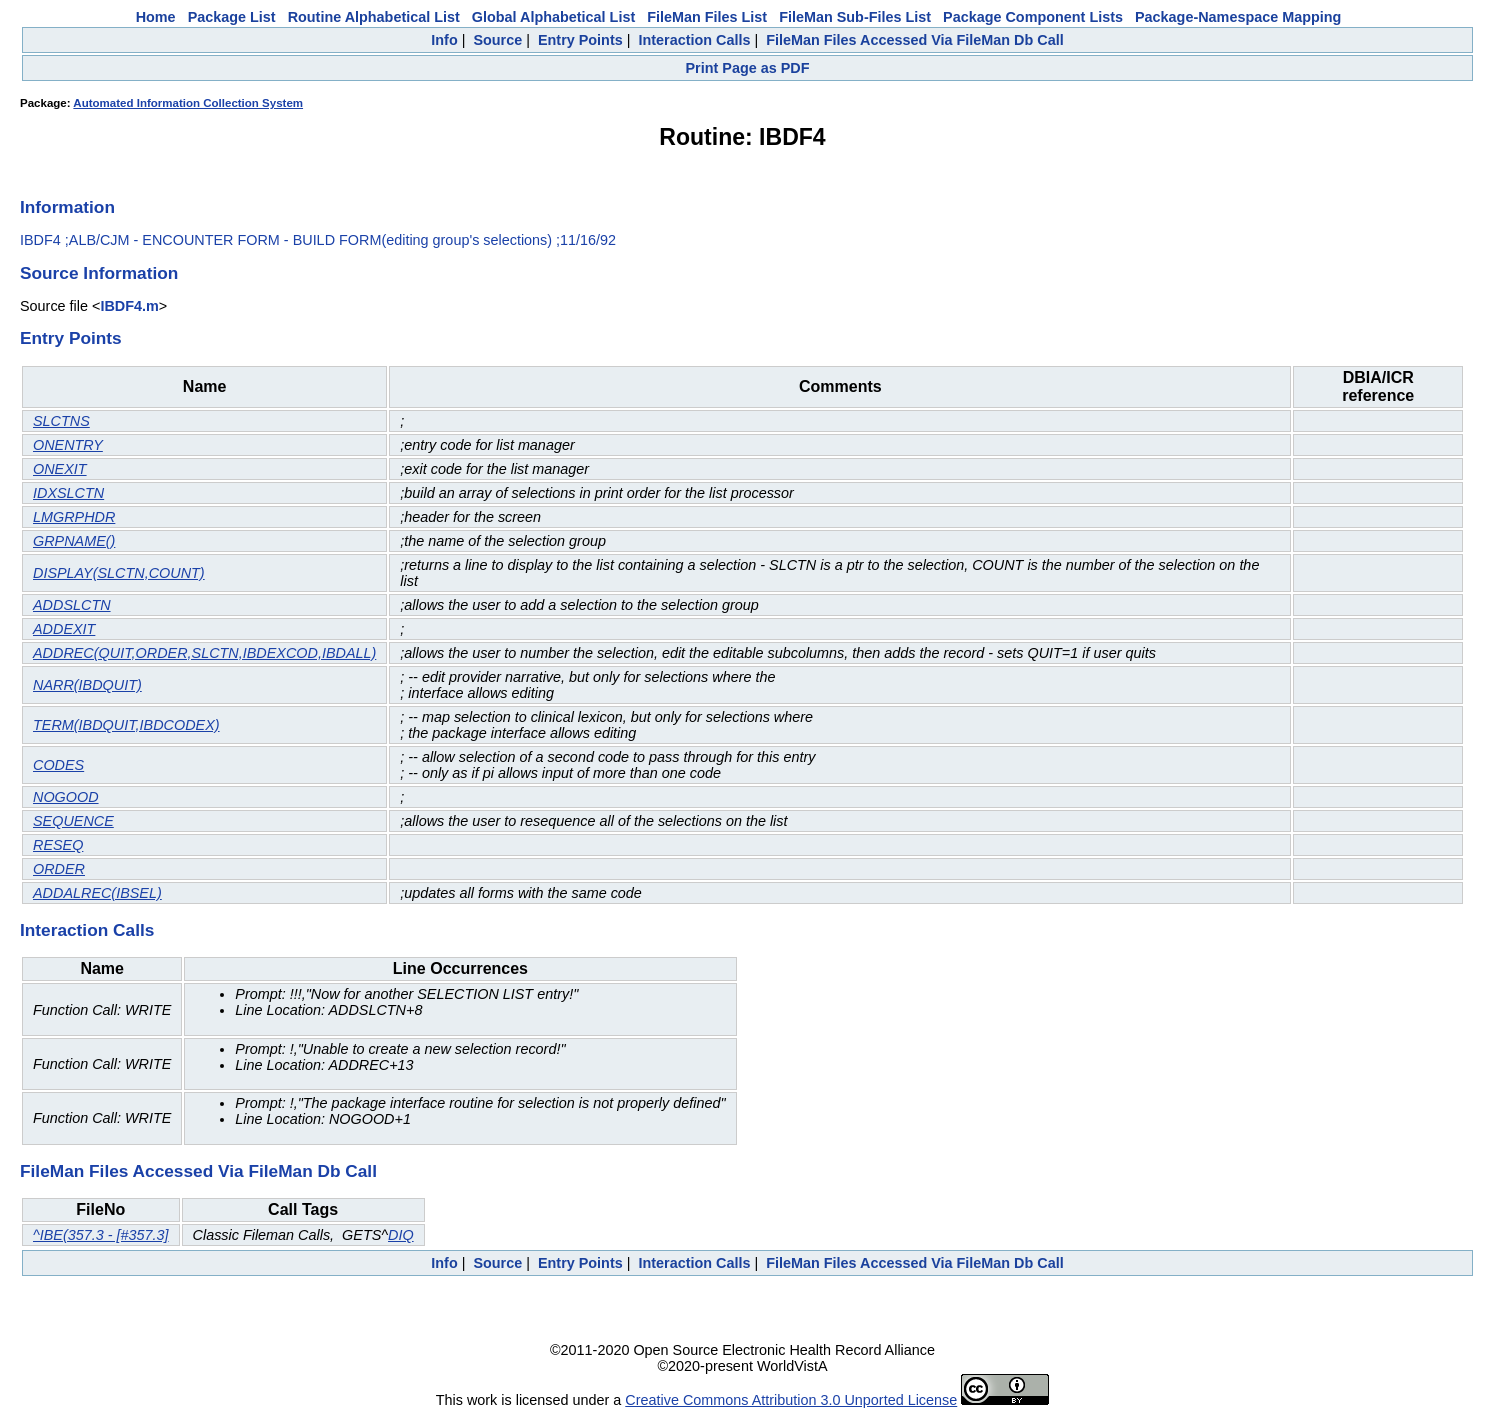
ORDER (59, 869)
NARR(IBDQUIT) (87, 685)
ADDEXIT (64, 629)
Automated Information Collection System (188, 103)
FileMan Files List (707, 17)
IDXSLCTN (68, 493)
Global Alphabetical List (553, 17)
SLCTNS (61, 421)
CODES (58, 765)
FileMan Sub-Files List (855, 17)
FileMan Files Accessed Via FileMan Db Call (915, 40)
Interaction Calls (694, 40)
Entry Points (580, 40)
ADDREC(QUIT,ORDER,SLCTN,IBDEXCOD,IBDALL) (204, 653)
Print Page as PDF (748, 68)
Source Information (99, 273)
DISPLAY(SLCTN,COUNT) (119, 573)
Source (497, 40)
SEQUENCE (73, 821)
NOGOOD (66, 797)
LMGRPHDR (74, 517)
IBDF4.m (129, 306)
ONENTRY (68, 445)
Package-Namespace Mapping (1238, 17)
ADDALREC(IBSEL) (97, 893)
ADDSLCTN (72, 605)
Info (444, 40)
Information (67, 207)
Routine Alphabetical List (374, 17)
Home (156, 17)
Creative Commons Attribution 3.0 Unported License (791, 1400)
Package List (232, 17)
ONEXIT (60, 469)
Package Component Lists (1033, 17)
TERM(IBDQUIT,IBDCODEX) (126, 725)
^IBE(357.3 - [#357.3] (101, 1235)
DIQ (401, 1235)
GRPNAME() (74, 541)
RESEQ (58, 845)
